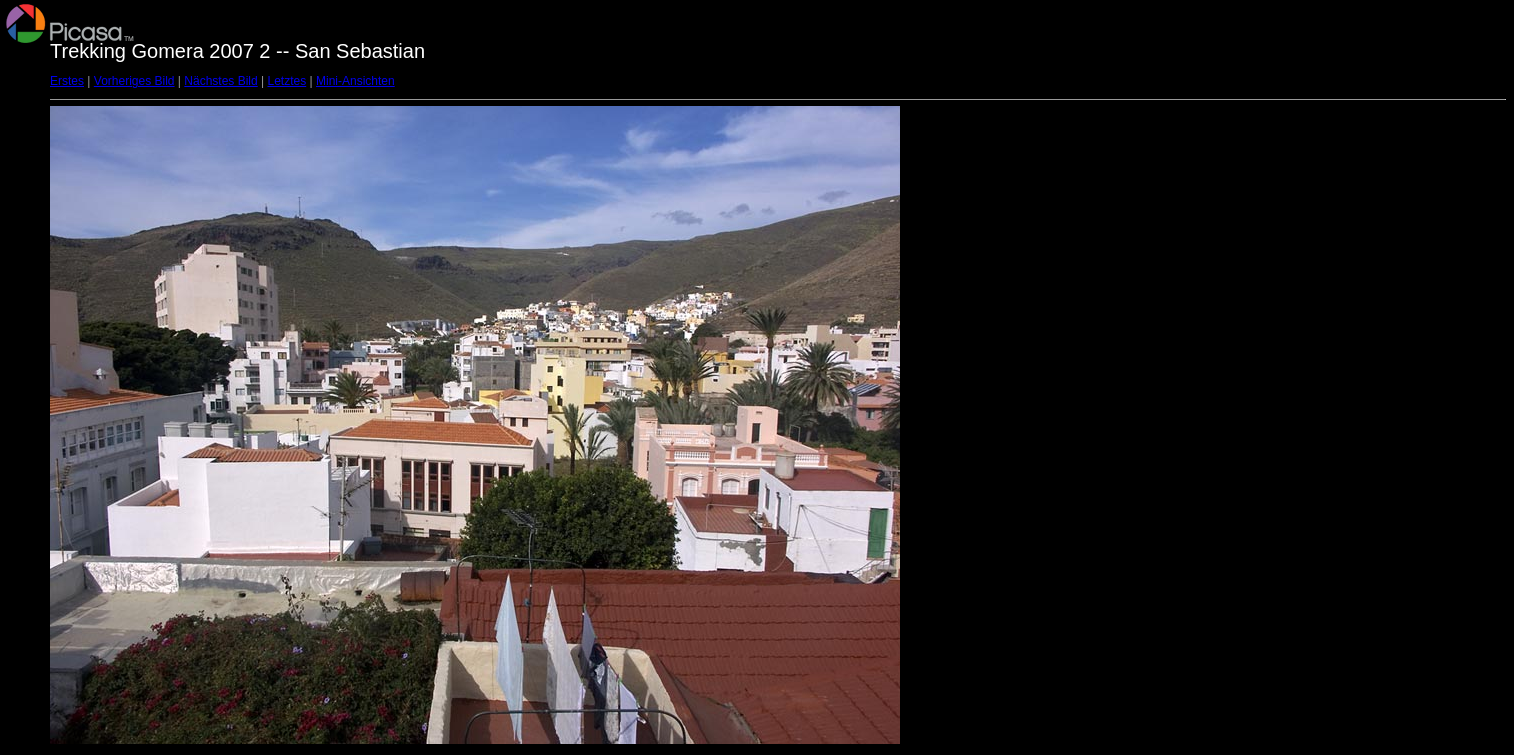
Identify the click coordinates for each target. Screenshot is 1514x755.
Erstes (67, 81)
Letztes (287, 81)
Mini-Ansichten (355, 81)
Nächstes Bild (220, 81)
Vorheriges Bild (134, 81)
